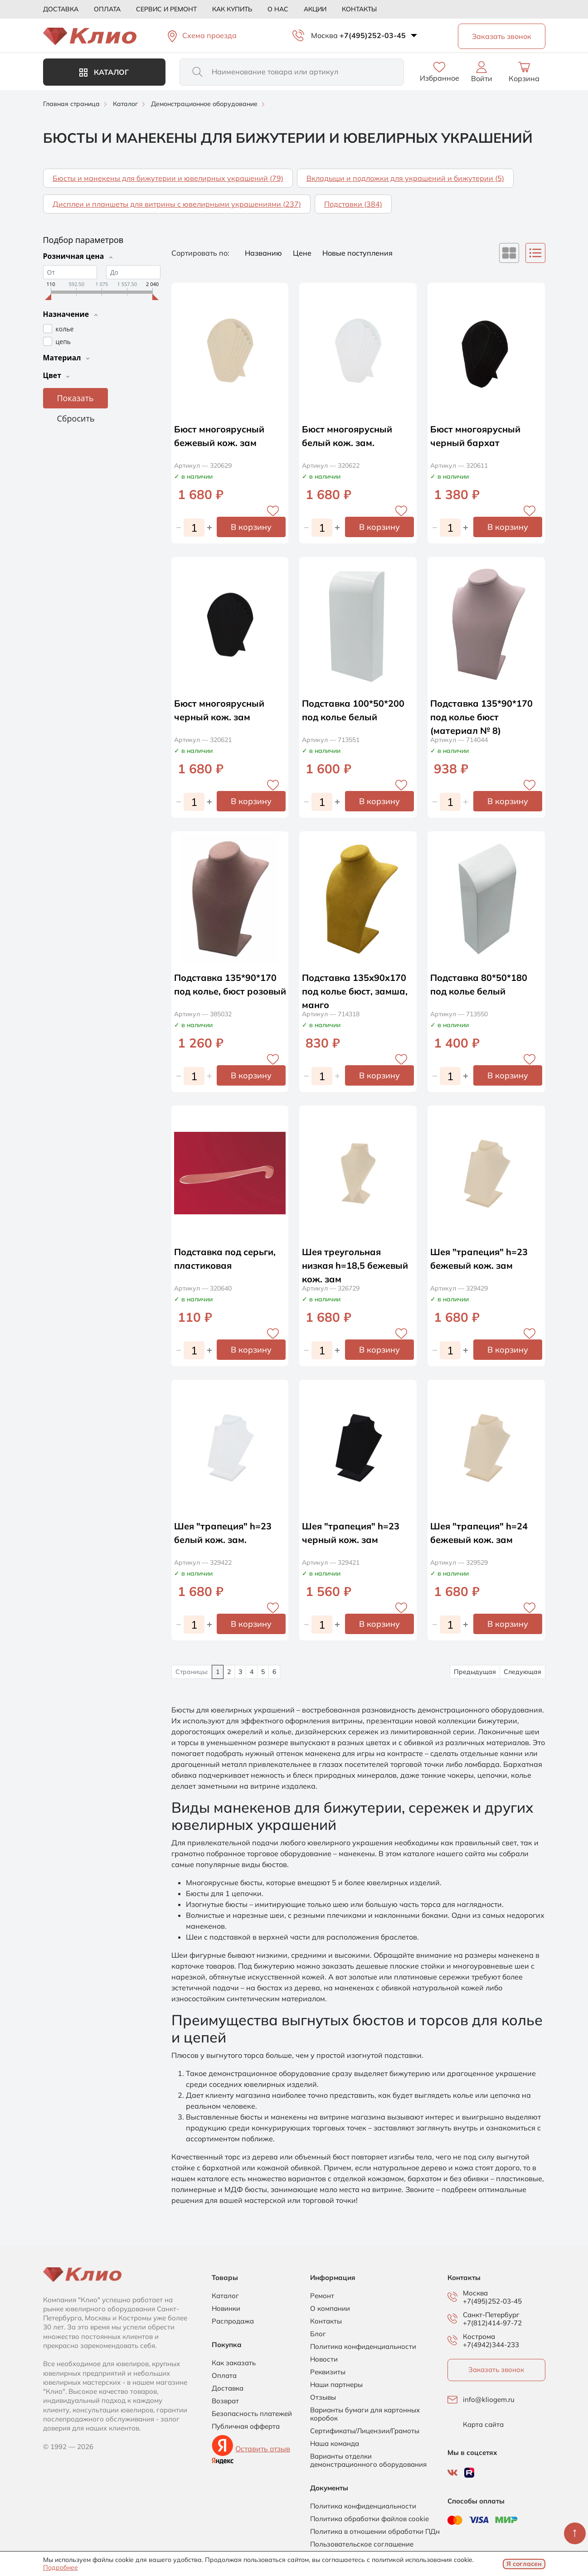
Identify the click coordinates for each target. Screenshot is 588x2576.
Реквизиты (327, 2372)
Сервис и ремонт (166, 9)
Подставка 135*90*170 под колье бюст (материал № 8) (482, 717)
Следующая (522, 1672)
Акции (315, 9)
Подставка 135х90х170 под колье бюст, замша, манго (355, 991)
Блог (318, 2334)
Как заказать (234, 2363)
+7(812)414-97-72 (492, 2323)
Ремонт (322, 2296)
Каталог (104, 72)
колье (65, 328)
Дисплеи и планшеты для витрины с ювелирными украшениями (177, 204)
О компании (330, 2308)
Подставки (353, 204)
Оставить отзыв (262, 2448)
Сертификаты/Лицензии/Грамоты (364, 2431)
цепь (63, 340)
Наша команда (334, 2444)
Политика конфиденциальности (363, 2347)
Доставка (60, 9)
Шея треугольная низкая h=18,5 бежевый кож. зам (355, 1265)
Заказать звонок (496, 2369)
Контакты (359, 9)
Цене (303, 252)
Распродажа (233, 2321)
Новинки (226, 2308)
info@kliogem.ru (489, 2400)
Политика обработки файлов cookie (369, 2519)
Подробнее (60, 2567)
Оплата (107, 9)
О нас (277, 9)
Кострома (479, 2337)
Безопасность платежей (252, 2414)
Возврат (225, 2401)
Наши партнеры (336, 2385)
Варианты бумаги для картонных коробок (365, 2414)
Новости (324, 2359)
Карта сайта (483, 2425)
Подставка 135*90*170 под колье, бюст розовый (225, 991)
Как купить (232, 9)
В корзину (251, 527)
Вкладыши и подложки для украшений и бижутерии (405, 178)
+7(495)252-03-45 (373, 35)
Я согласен (524, 2564)
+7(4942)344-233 (491, 2344)
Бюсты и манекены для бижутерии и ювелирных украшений (168, 178)
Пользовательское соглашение (361, 2544)
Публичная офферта (246, 2426)
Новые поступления (357, 252)
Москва (324, 35)
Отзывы (323, 2397)
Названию (264, 252)
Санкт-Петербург (491, 2315)
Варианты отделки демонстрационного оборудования (368, 2460)
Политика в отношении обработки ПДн (375, 2531)
